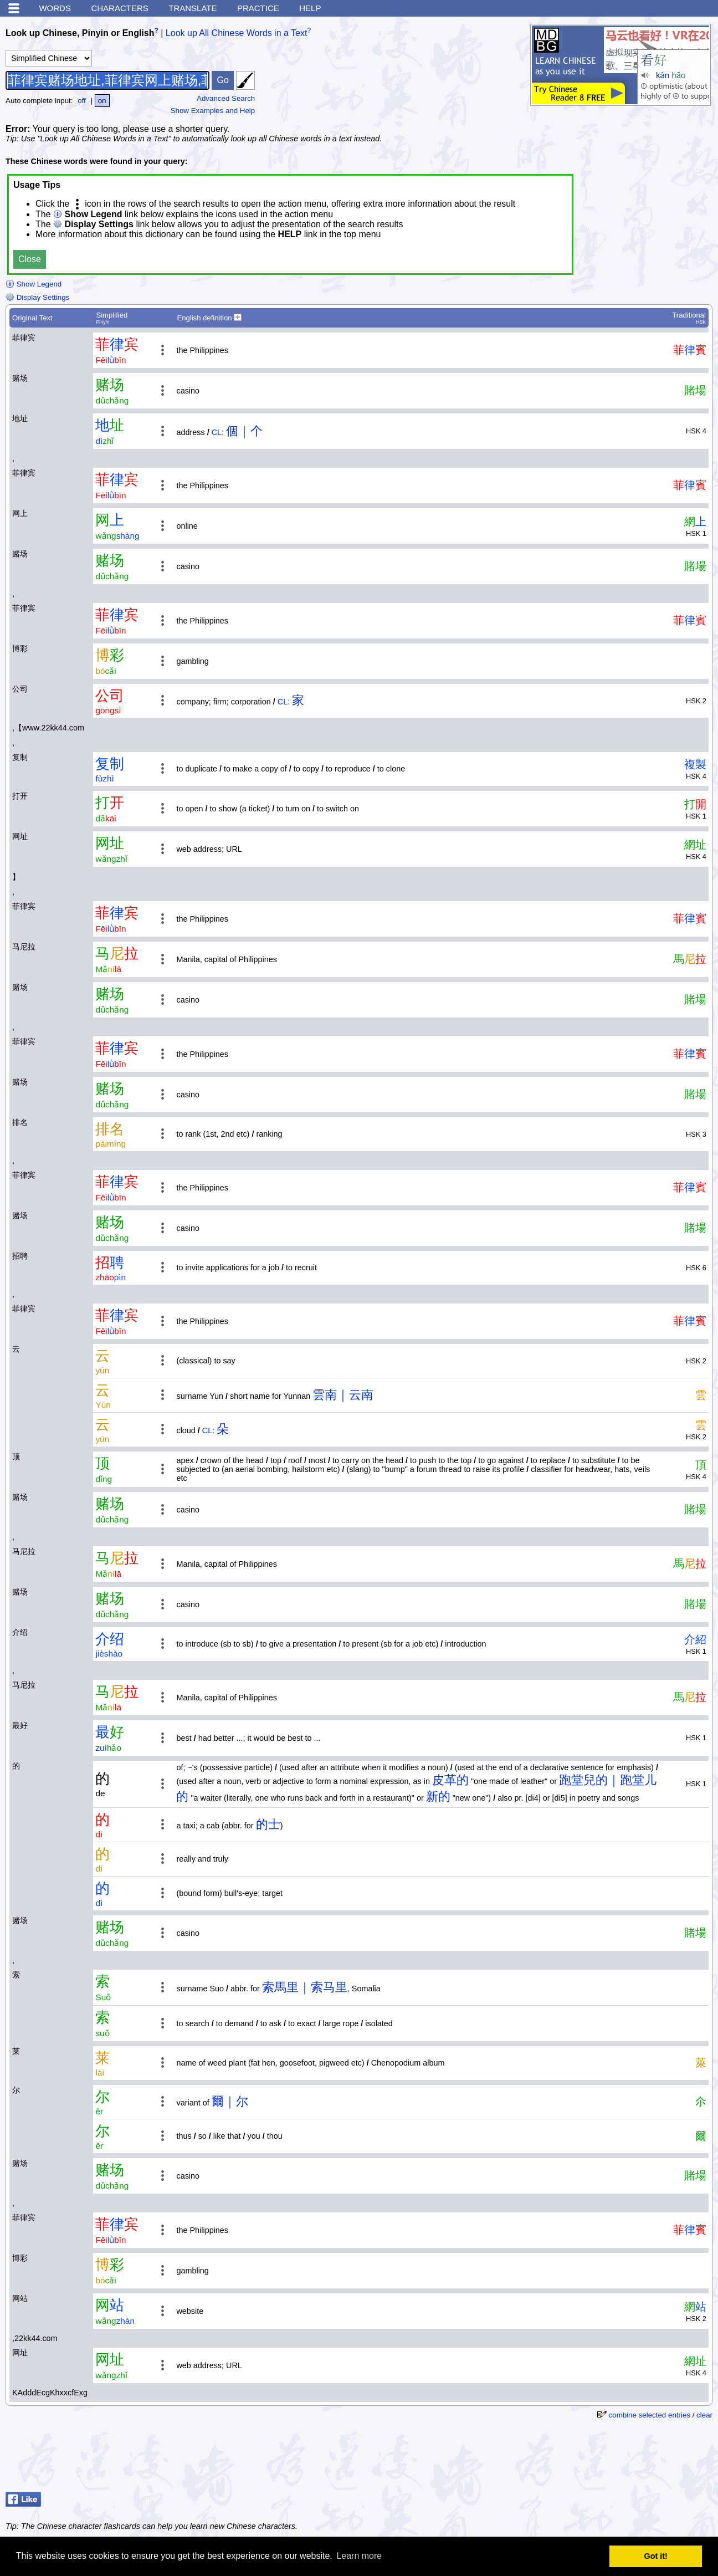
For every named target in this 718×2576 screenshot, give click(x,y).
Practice (258, 8)
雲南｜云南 (342, 1395)
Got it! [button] (656, 2556)
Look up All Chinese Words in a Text (236, 33)
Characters (119, 8)
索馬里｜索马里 (304, 1987)
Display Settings (37, 297)
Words (55, 8)
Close (29, 259)
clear (704, 2415)
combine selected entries (649, 2415)
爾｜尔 (230, 2101)
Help (310, 8)
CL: (218, 432)
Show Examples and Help (213, 110)
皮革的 (450, 1780)
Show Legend (33, 284)
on (102, 100)
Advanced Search (226, 98)
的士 (268, 1824)
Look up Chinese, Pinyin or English (80, 33)
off (82, 100)
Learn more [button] (359, 2555)
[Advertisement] (623, 2459)
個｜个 (244, 431)
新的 (438, 1796)
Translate (192, 8)
